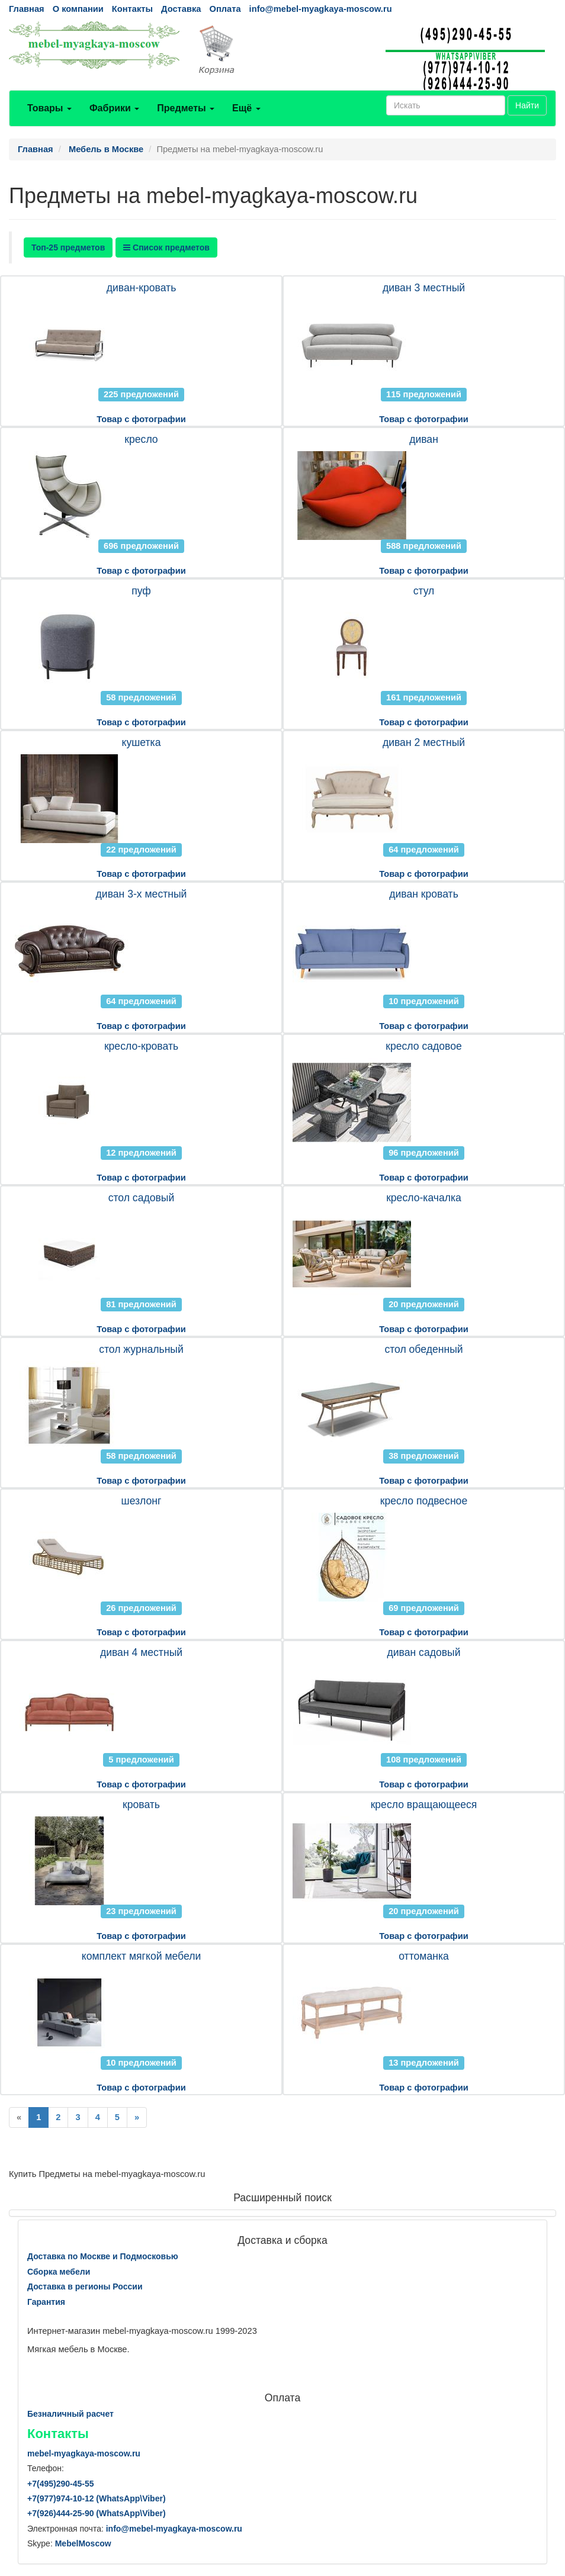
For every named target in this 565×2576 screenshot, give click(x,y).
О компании (78, 9)
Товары (49, 108)
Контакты (132, 9)
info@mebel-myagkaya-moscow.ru (320, 9)
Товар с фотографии (141, 419)
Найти (527, 105)
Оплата (224, 9)
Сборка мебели (58, 2271)
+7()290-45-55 (60, 2483)
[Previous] (19, 2117)
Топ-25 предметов (68, 247)
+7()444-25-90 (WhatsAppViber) (96, 2513)
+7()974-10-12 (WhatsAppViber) (96, 2498)
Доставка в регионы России (85, 2286)
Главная (26, 9)
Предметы (185, 108)
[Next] (137, 2117)
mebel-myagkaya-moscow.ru (83, 2453)
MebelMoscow (83, 2543)
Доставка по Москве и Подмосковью (102, 2256)
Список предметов (166, 247)
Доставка (181, 9)
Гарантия (46, 2302)
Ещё (246, 108)
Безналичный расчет (70, 2414)
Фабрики (114, 108)
